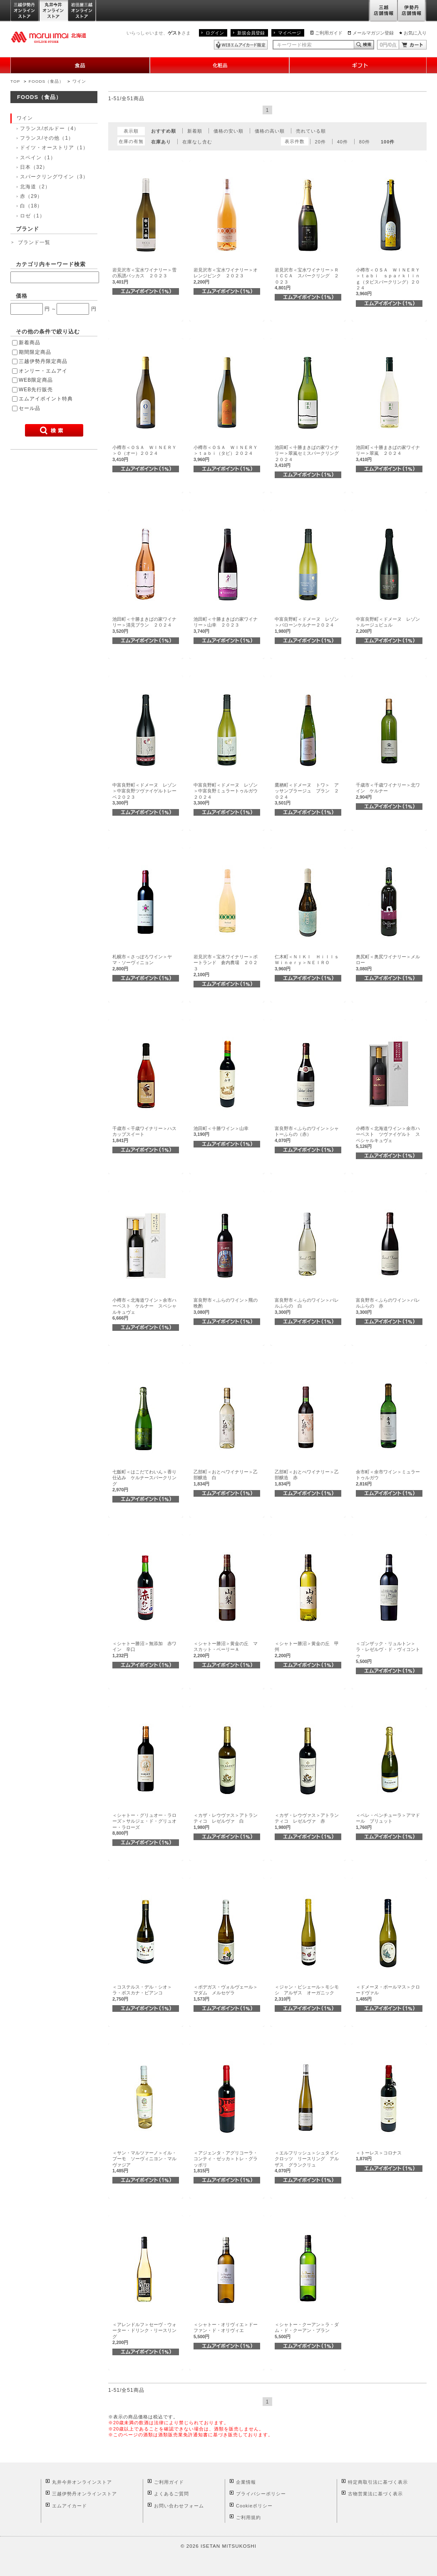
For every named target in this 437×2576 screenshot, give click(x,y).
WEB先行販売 (36, 389)
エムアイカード (69, 2505)
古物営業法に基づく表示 (375, 2493)
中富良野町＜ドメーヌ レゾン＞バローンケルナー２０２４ (307, 625)
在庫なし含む (197, 141)
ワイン (79, 81)
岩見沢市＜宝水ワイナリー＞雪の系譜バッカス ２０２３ (144, 275)
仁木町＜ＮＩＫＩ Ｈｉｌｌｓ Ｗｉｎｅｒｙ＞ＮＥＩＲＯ (309, 962)
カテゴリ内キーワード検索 (51, 264)
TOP (15, 81)
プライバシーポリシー (261, 2493)
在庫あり (161, 141)
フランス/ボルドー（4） (49, 128)
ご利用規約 (248, 2517)
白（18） (31, 206)
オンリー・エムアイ (43, 371)
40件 (342, 141)
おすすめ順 (163, 130)
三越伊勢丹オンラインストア (25, 11)
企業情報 (246, 2482)
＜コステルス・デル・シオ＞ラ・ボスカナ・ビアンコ (142, 1992)
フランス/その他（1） (47, 138)
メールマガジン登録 (373, 32)
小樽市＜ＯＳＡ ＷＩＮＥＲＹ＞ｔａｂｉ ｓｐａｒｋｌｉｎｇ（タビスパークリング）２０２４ (388, 281)
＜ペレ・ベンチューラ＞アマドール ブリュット (388, 1821)
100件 (388, 141)
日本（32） (34, 167)
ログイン (215, 32)
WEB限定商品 (36, 380)
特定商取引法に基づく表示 (378, 2482)
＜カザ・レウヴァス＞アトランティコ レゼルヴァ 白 (226, 1821)
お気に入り (415, 32)
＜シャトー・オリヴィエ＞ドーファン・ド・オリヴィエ (226, 2330)
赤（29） (31, 196)
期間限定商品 (35, 352)
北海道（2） (35, 187)
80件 (364, 141)
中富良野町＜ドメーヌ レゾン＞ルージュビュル (388, 625)
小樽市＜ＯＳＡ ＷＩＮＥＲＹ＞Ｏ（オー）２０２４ (144, 453)
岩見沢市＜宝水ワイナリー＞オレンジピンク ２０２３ (226, 275)
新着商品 (29, 342)
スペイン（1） (38, 157)
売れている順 (311, 130)
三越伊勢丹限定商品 (43, 361)
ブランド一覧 (34, 242)
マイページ (289, 32)
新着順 (194, 130)
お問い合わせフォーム (179, 2505)
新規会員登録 (251, 32)
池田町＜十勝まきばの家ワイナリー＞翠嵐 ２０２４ (388, 453)
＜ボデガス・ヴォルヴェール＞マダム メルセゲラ (226, 1992)
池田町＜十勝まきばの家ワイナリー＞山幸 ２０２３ (226, 625)
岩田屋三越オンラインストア (82, 11)
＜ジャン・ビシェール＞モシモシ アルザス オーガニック (307, 1992)
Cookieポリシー (254, 2505)
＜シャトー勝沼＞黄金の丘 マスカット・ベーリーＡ (226, 1649)
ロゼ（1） (32, 216)
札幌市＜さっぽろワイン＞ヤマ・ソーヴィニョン (142, 962)
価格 (21, 296)
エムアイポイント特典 (46, 399)
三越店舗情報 (383, 11)
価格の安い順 (228, 130)
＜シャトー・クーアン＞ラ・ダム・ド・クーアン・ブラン (307, 2330)
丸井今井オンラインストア (54, 11)
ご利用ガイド (329, 32)
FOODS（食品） (46, 81)
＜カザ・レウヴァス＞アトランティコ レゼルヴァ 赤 (307, 1821)
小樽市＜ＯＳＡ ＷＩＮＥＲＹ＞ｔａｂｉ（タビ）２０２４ (226, 453)
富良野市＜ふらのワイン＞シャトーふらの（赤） (307, 1134)
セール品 (29, 408)
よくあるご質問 (171, 2493)
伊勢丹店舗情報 (412, 11)
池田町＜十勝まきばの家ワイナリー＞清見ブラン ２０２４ (144, 625)
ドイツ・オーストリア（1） (54, 148)
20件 (320, 141)
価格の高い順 (270, 130)
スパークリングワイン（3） (54, 177)
